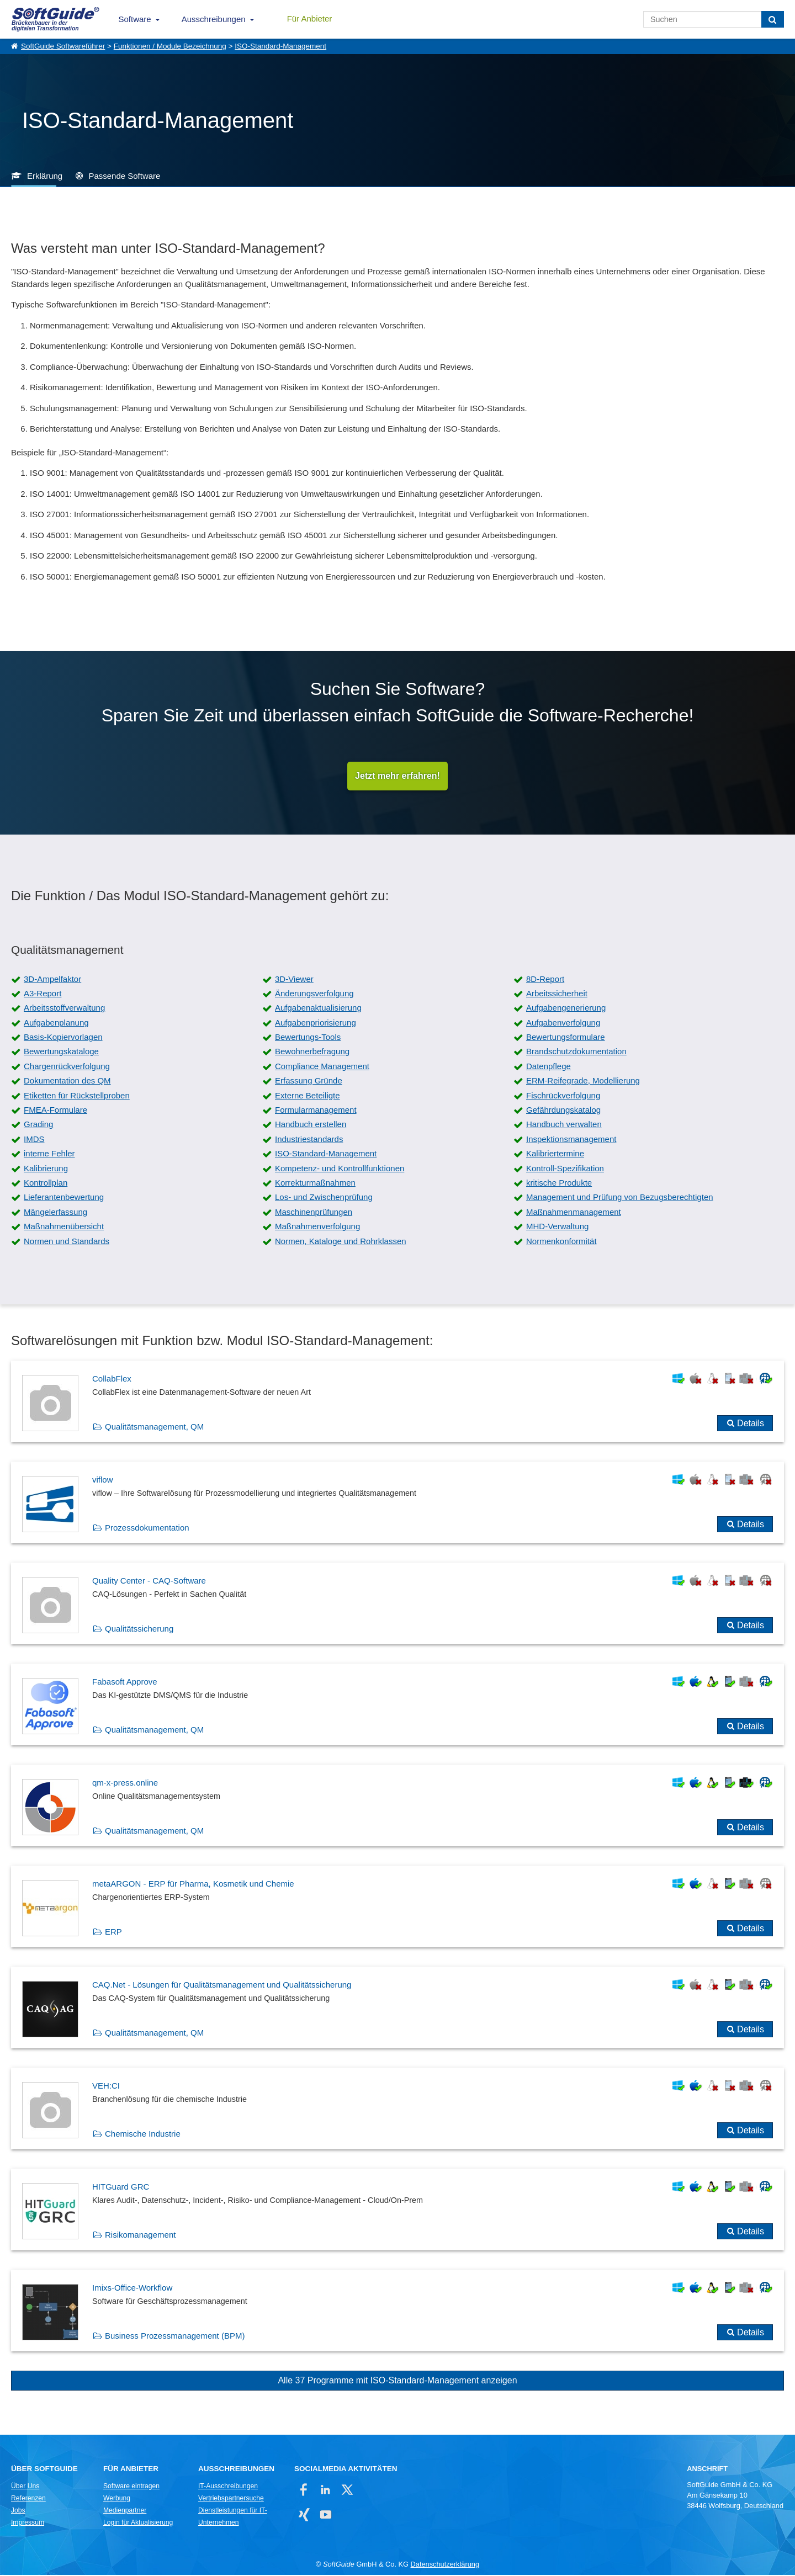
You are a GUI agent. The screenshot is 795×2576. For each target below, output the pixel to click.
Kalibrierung (46, 1169)
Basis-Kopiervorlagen (63, 1038)
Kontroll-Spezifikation (565, 1169)
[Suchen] (772, 19)
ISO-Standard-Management (280, 46)
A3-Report (42, 994)
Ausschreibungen (214, 19)
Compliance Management (322, 1067)
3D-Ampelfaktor (52, 980)
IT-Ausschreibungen (228, 2487)
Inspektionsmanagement (571, 1140)
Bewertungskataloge (61, 1053)
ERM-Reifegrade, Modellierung (583, 1081)
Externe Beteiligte (307, 1096)
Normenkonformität (561, 1242)
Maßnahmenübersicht (64, 1227)
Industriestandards (309, 1140)
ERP (113, 1932)
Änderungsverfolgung (314, 994)
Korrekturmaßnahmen (315, 1183)
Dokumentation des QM (67, 1081)
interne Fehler (49, 1154)
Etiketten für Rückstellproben (77, 1096)
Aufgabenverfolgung (563, 1023)
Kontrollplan (45, 1183)
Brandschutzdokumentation (576, 1053)
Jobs (18, 2511)
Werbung (116, 2499)
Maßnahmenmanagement (573, 1213)
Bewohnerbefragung (312, 1053)
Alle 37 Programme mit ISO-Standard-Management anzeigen (397, 2381)
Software (135, 19)
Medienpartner (124, 2511)
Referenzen (28, 2499)
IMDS (34, 1140)
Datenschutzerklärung (445, 2565)
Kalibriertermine (555, 1154)
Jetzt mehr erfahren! (397, 776)
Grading (38, 1125)
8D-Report (545, 980)
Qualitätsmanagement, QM (154, 1427)
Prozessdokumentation (147, 1528)
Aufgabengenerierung (566, 1009)
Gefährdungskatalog (563, 1111)
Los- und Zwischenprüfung (324, 1198)
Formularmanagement (316, 1111)
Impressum (27, 2523)
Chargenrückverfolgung (67, 1067)
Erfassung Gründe (308, 1081)
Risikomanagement (140, 2235)
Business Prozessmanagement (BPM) (175, 2336)
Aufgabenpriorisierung (315, 1023)
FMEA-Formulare (55, 1111)
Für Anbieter (309, 18)
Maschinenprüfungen (313, 1213)
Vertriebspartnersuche (231, 2499)
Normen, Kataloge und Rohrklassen (340, 1242)
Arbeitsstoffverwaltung (64, 1009)
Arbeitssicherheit (556, 994)
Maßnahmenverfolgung (317, 1227)
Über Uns (25, 2487)
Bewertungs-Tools (308, 1038)
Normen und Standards (66, 1242)
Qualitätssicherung (139, 1629)
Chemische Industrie (143, 2134)
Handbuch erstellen (310, 1125)
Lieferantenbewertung (64, 1198)
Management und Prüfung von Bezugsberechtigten (619, 1198)
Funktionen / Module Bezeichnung (170, 46)
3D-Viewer (294, 980)
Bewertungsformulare (565, 1038)
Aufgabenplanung (56, 1023)
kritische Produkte (559, 1183)
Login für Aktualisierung (138, 2523)
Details (750, 1424)
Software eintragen (131, 2487)
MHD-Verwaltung (557, 1227)
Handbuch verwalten (564, 1125)
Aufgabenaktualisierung (318, 1009)
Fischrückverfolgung (563, 1096)
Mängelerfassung (55, 1213)
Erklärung (44, 175)
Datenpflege (548, 1067)
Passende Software (124, 175)
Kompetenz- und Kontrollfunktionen (339, 1169)
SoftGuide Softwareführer (63, 46)
